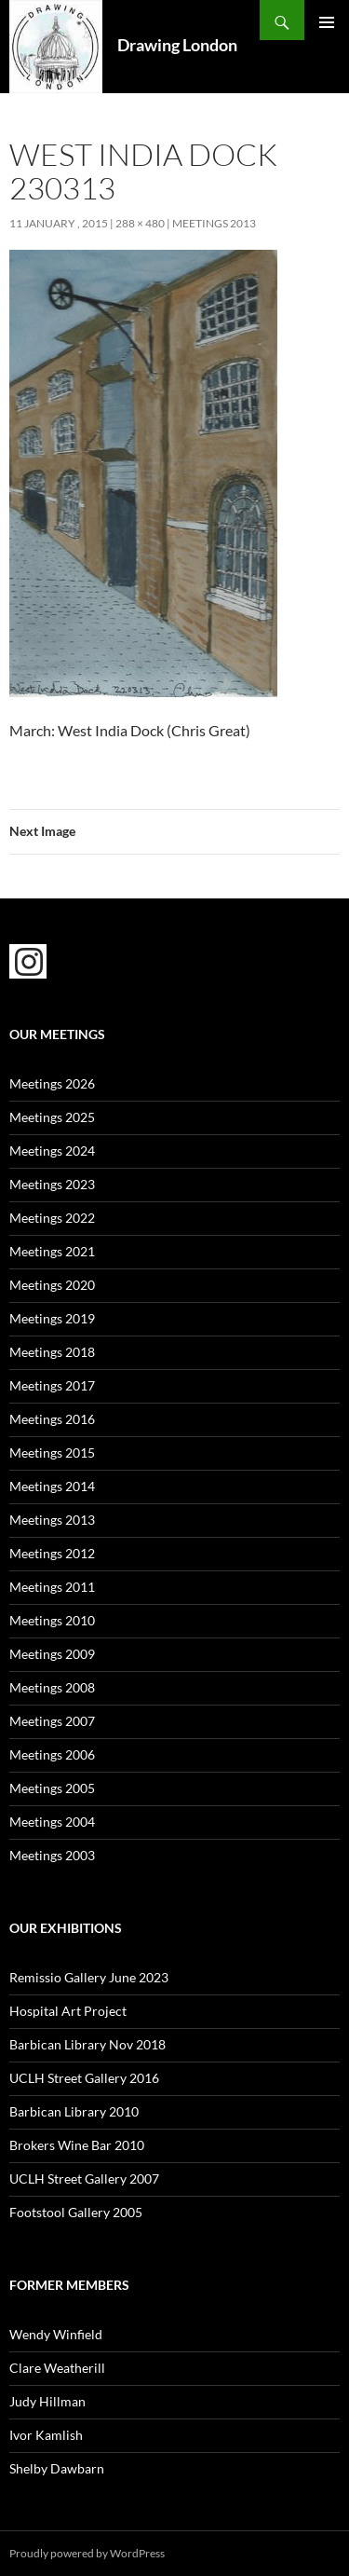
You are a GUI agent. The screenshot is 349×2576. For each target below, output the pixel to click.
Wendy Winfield (55, 2334)
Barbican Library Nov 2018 (87, 2044)
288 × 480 (140, 223)
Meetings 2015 (52, 1452)
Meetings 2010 (52, 1620)
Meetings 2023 (52, 1184)
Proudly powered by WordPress (87, 2553)
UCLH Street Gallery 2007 (84, 2178)
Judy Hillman (47, 2401)
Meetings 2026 (52, 1083)
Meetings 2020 (52, 1285)
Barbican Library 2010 (74, 2111)
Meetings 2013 (214, 223)
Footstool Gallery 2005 (75, 2212)
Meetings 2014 (52, 1486)
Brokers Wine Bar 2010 (76, 2145)
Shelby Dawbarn (56, 2468)
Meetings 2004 (52, 1821)
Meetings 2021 (52, 1251)
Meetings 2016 (52, 1419)
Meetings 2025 (52, 1117)
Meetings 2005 (52, 1788)
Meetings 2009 (52, 1654)
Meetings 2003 (52, 1855)
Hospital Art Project (68, 2011)
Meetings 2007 (52, 1721)
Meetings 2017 (52, 1385)
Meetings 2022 (52, 1218)
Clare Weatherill (57, 2368)
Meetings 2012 (52, 1553)
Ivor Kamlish (46, 2435)
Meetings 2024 (52, 1150)
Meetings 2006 (52, 1754)
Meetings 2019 (52, 1318)
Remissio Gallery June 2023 (88, 1977)
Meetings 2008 (52, 1687)
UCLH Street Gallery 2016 (84, 2078)
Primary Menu (326, 22)
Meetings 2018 (52, 1352)
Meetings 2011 (52, 1587)
